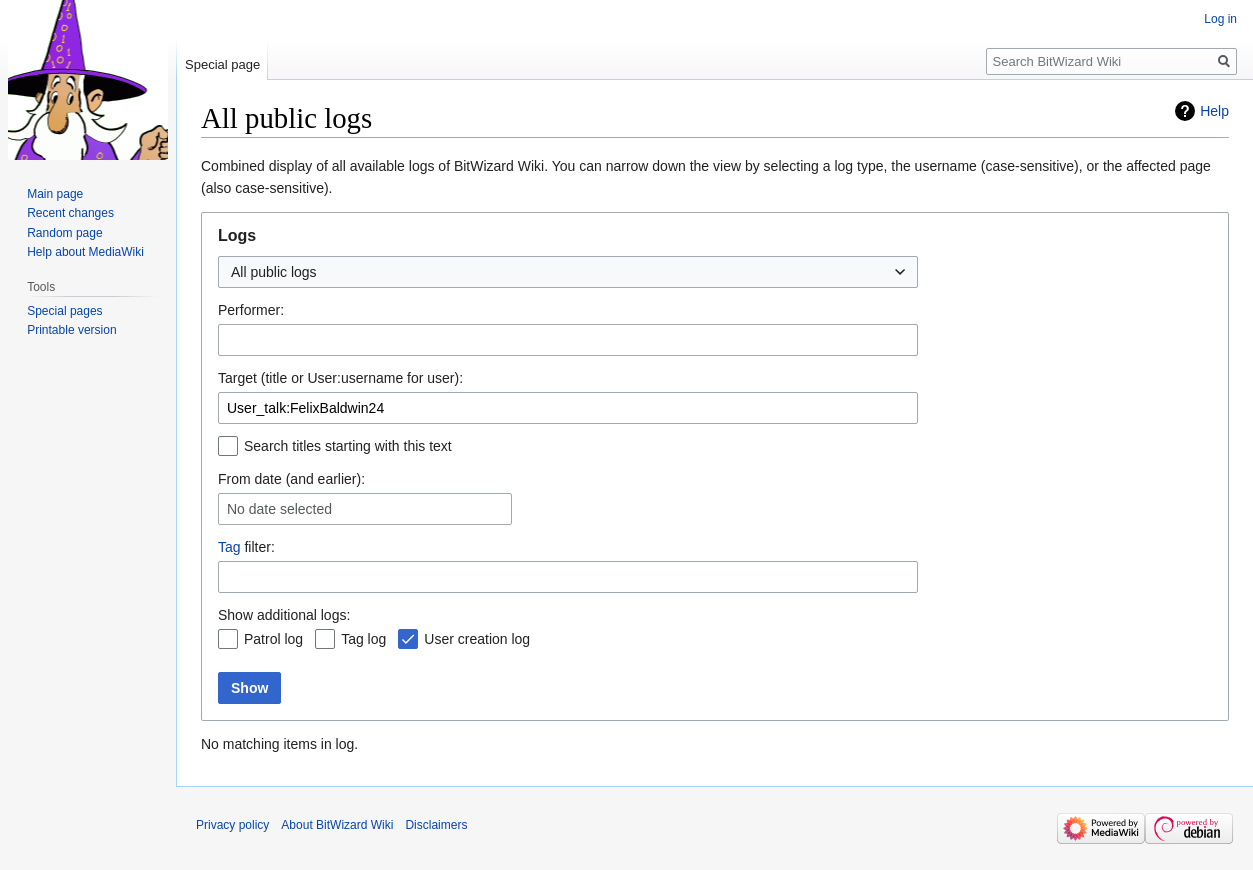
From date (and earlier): (291, 479)
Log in (1220, 19)
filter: (246, 547)
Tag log (363, 639)
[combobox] (568, 272)
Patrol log (273, 639)
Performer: (251, 310)
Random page (64, 233)
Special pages (64, 311)
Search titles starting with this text (348, 446)
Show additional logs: (284, 615)
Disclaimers (436, 825)
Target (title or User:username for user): (340, 378)
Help (1214, 111)
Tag (229, 547)
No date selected (279, 509)
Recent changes (70, 213)
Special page (222, 64)
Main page (55, 194)
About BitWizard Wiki (337, 825)
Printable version (71, 330)
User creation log (477, 639)
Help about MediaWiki (85, 252)
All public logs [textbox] (274, 272)
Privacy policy (232, 825)
